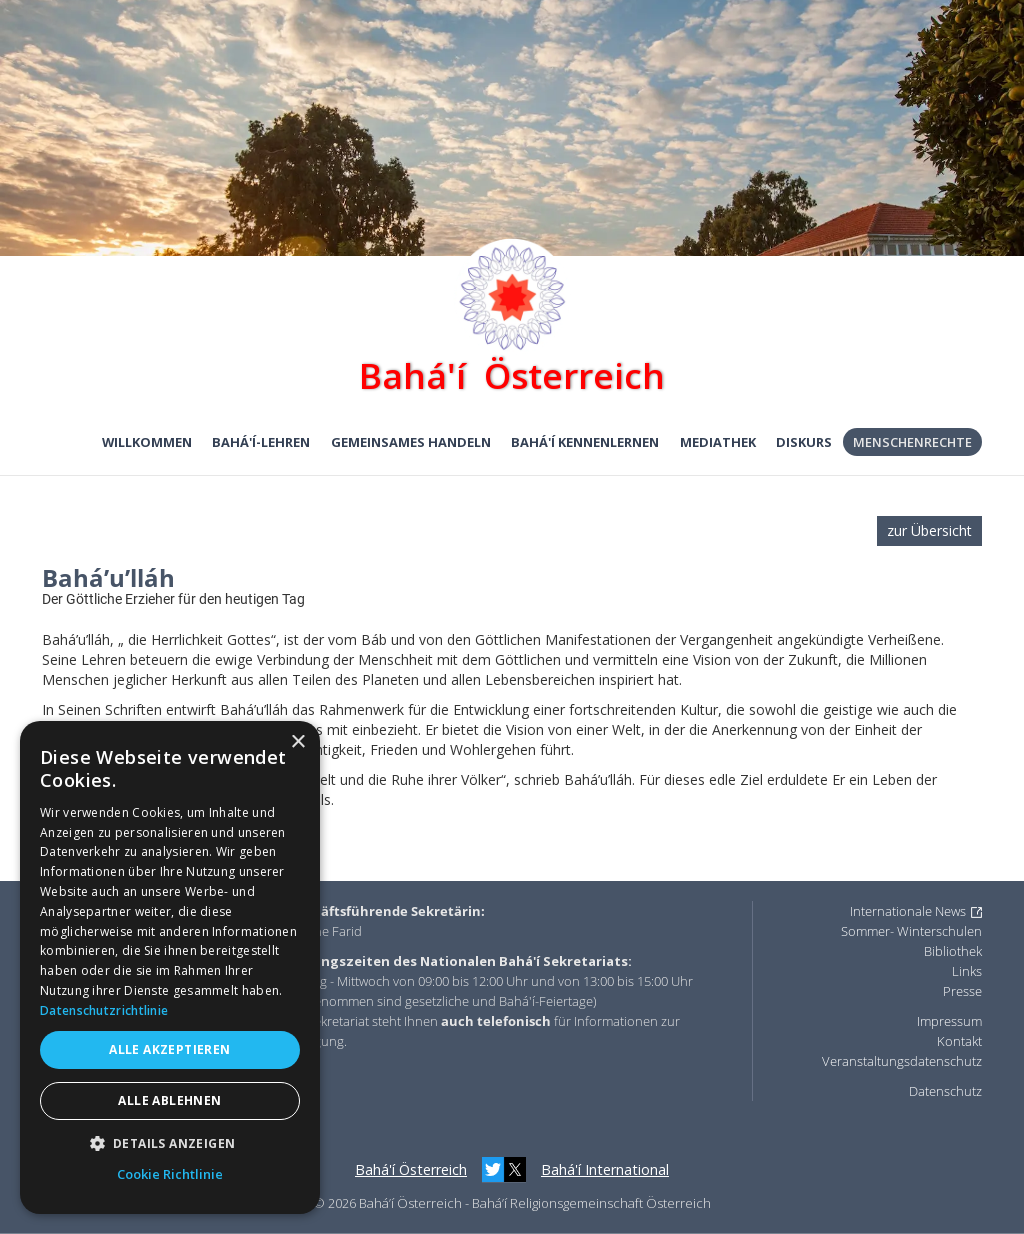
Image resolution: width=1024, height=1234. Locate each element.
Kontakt (959, 1041)
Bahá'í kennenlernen (585, 442)
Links (967, 971)
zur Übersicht (929, 530)
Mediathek (718, 442)
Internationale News (908, 911)
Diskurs (804, 442)
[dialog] (170, 967)
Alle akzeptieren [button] (169, 1049)
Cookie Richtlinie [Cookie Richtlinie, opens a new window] (170, 1174)
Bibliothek (953, 951)
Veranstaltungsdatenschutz (902, 1061)
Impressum (949, 1021)
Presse (962, 991)
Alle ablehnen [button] (169, 1100)
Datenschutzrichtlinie (104, 1010)
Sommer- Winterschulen (911, 931)
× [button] (297, 742)
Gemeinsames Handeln (411, 442)
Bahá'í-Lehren (261, 442)
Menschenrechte (912, 442)
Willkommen (147, 442)
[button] (170, 1143)
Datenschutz (945, 1091)
